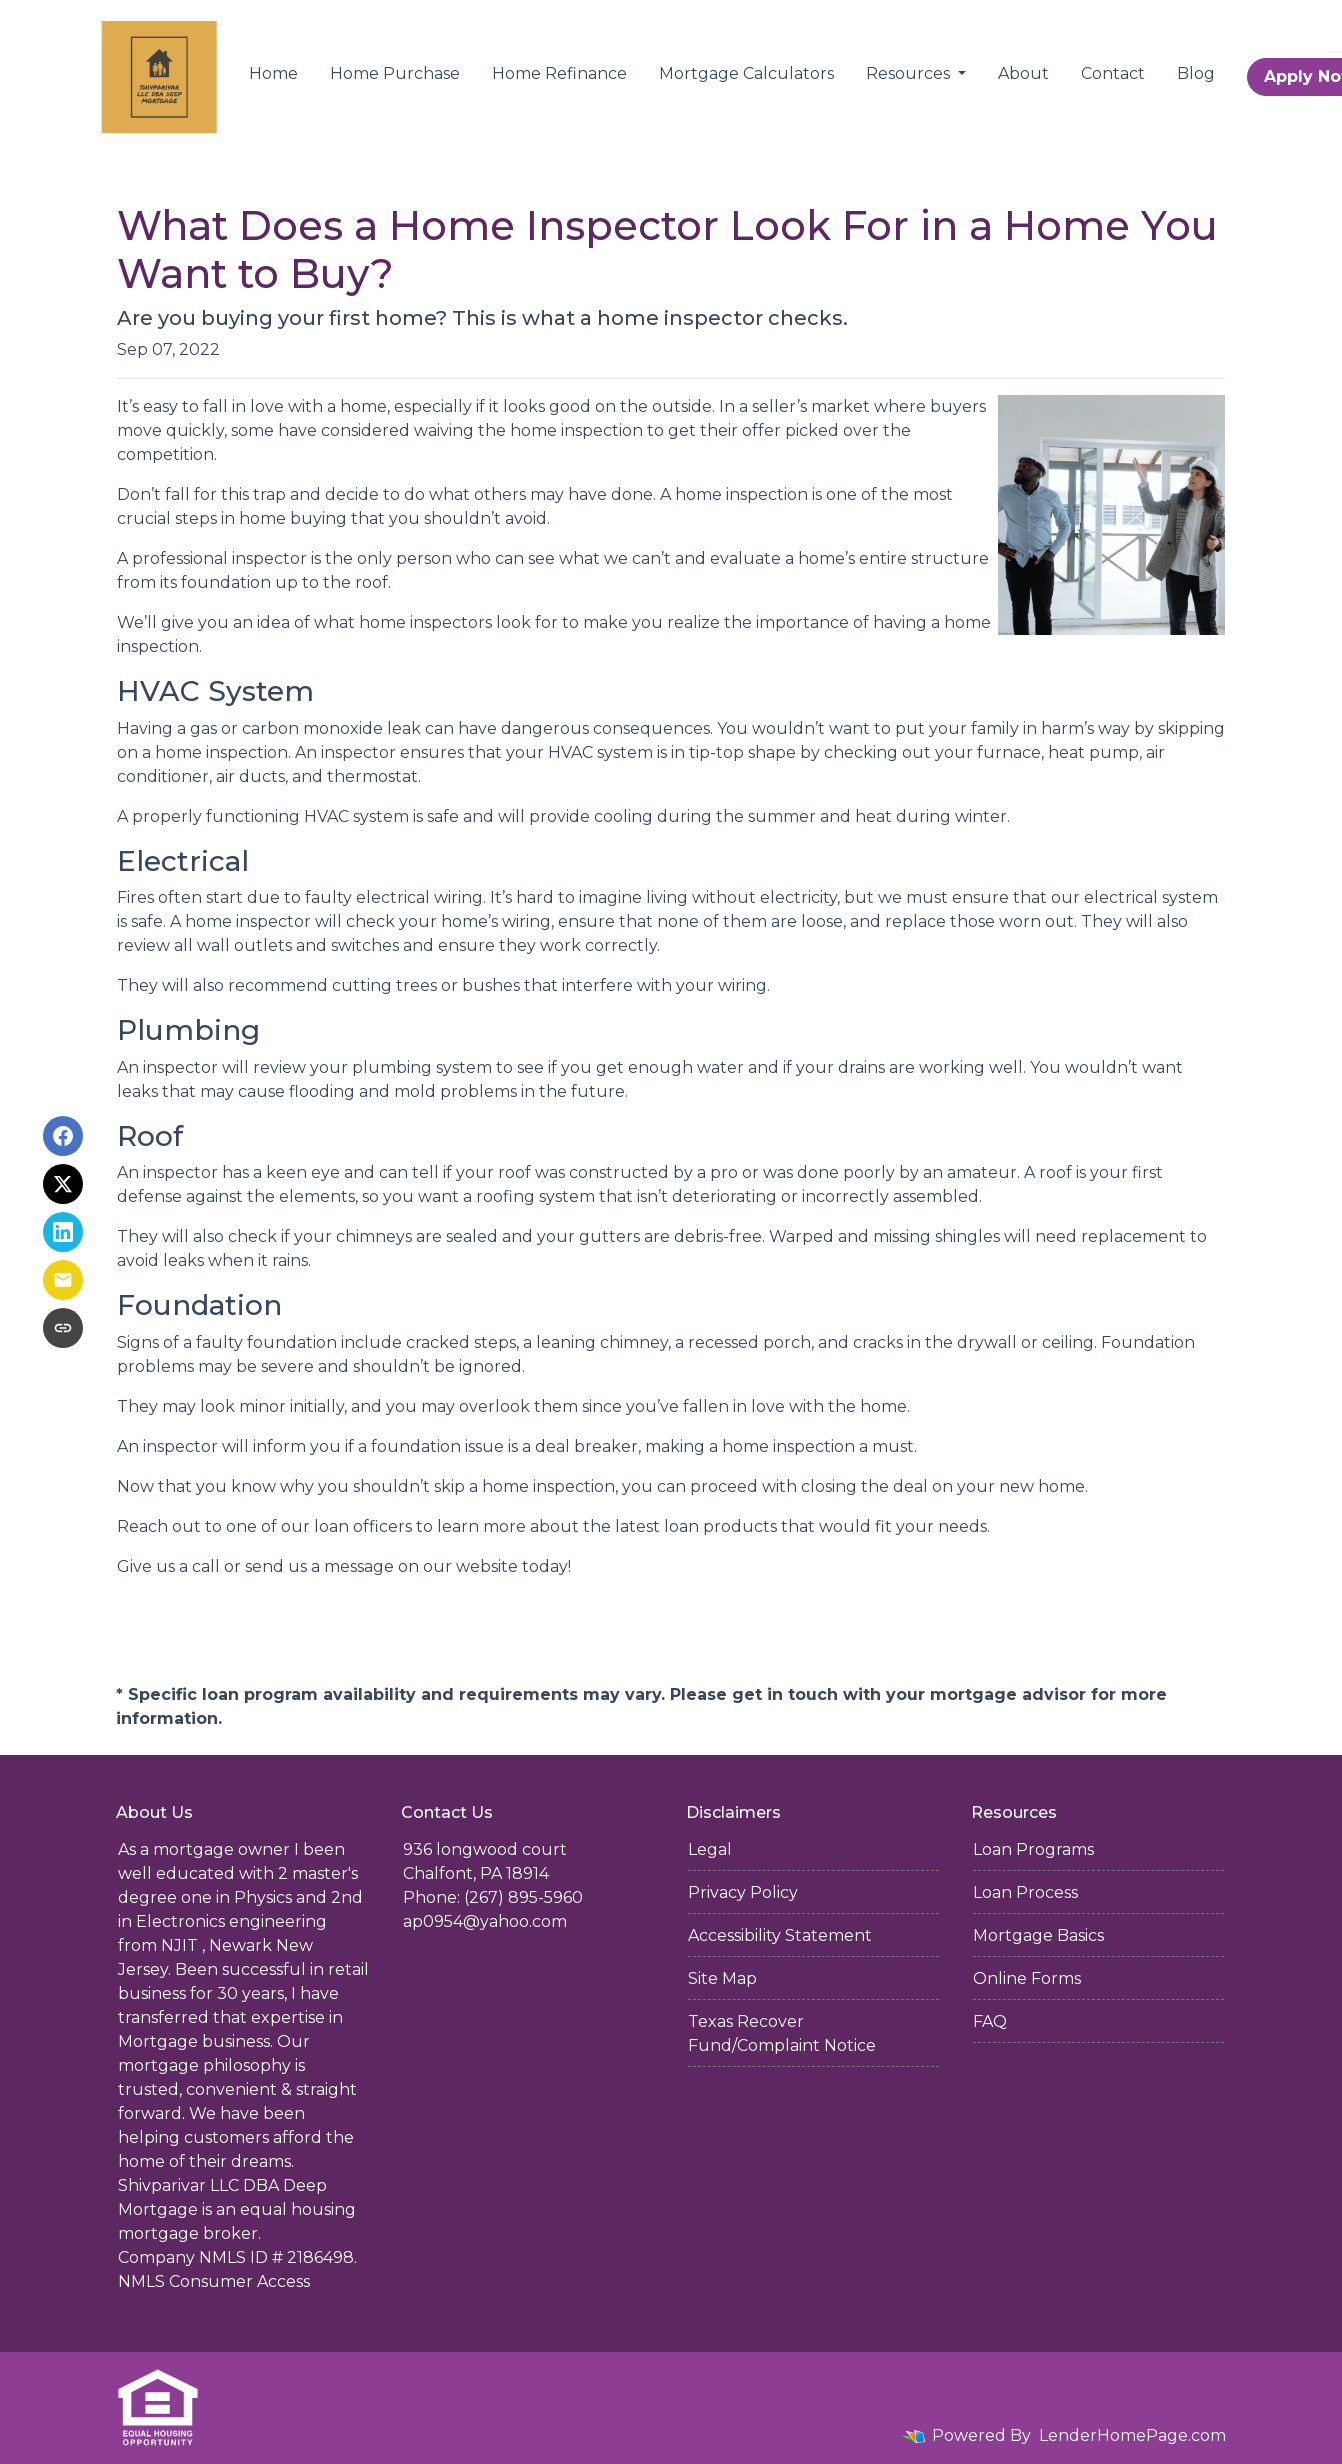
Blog (1196, 73)
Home (273, 73)
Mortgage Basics (1038, 1935)
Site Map (722, 1978)
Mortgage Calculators (746, 73)
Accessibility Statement (780, 1935)
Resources (910, 73)
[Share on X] (63, 1184)
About (1023, 73)
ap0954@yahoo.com (485, 1921)
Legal (710, 1849)
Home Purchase (395, 73)
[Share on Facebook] (63, 1136)
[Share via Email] (63, 1280)
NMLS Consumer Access (214, 2281)
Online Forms (1027, 1978)
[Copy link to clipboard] (63, 1328)
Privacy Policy (743, 1892)
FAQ (990, 2021)
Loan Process (1025, 1892)
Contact (1113, 73)
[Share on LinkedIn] (63, 1232)
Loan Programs (1033, 1849)
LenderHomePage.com (1132, 2435)
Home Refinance (559, 73)
